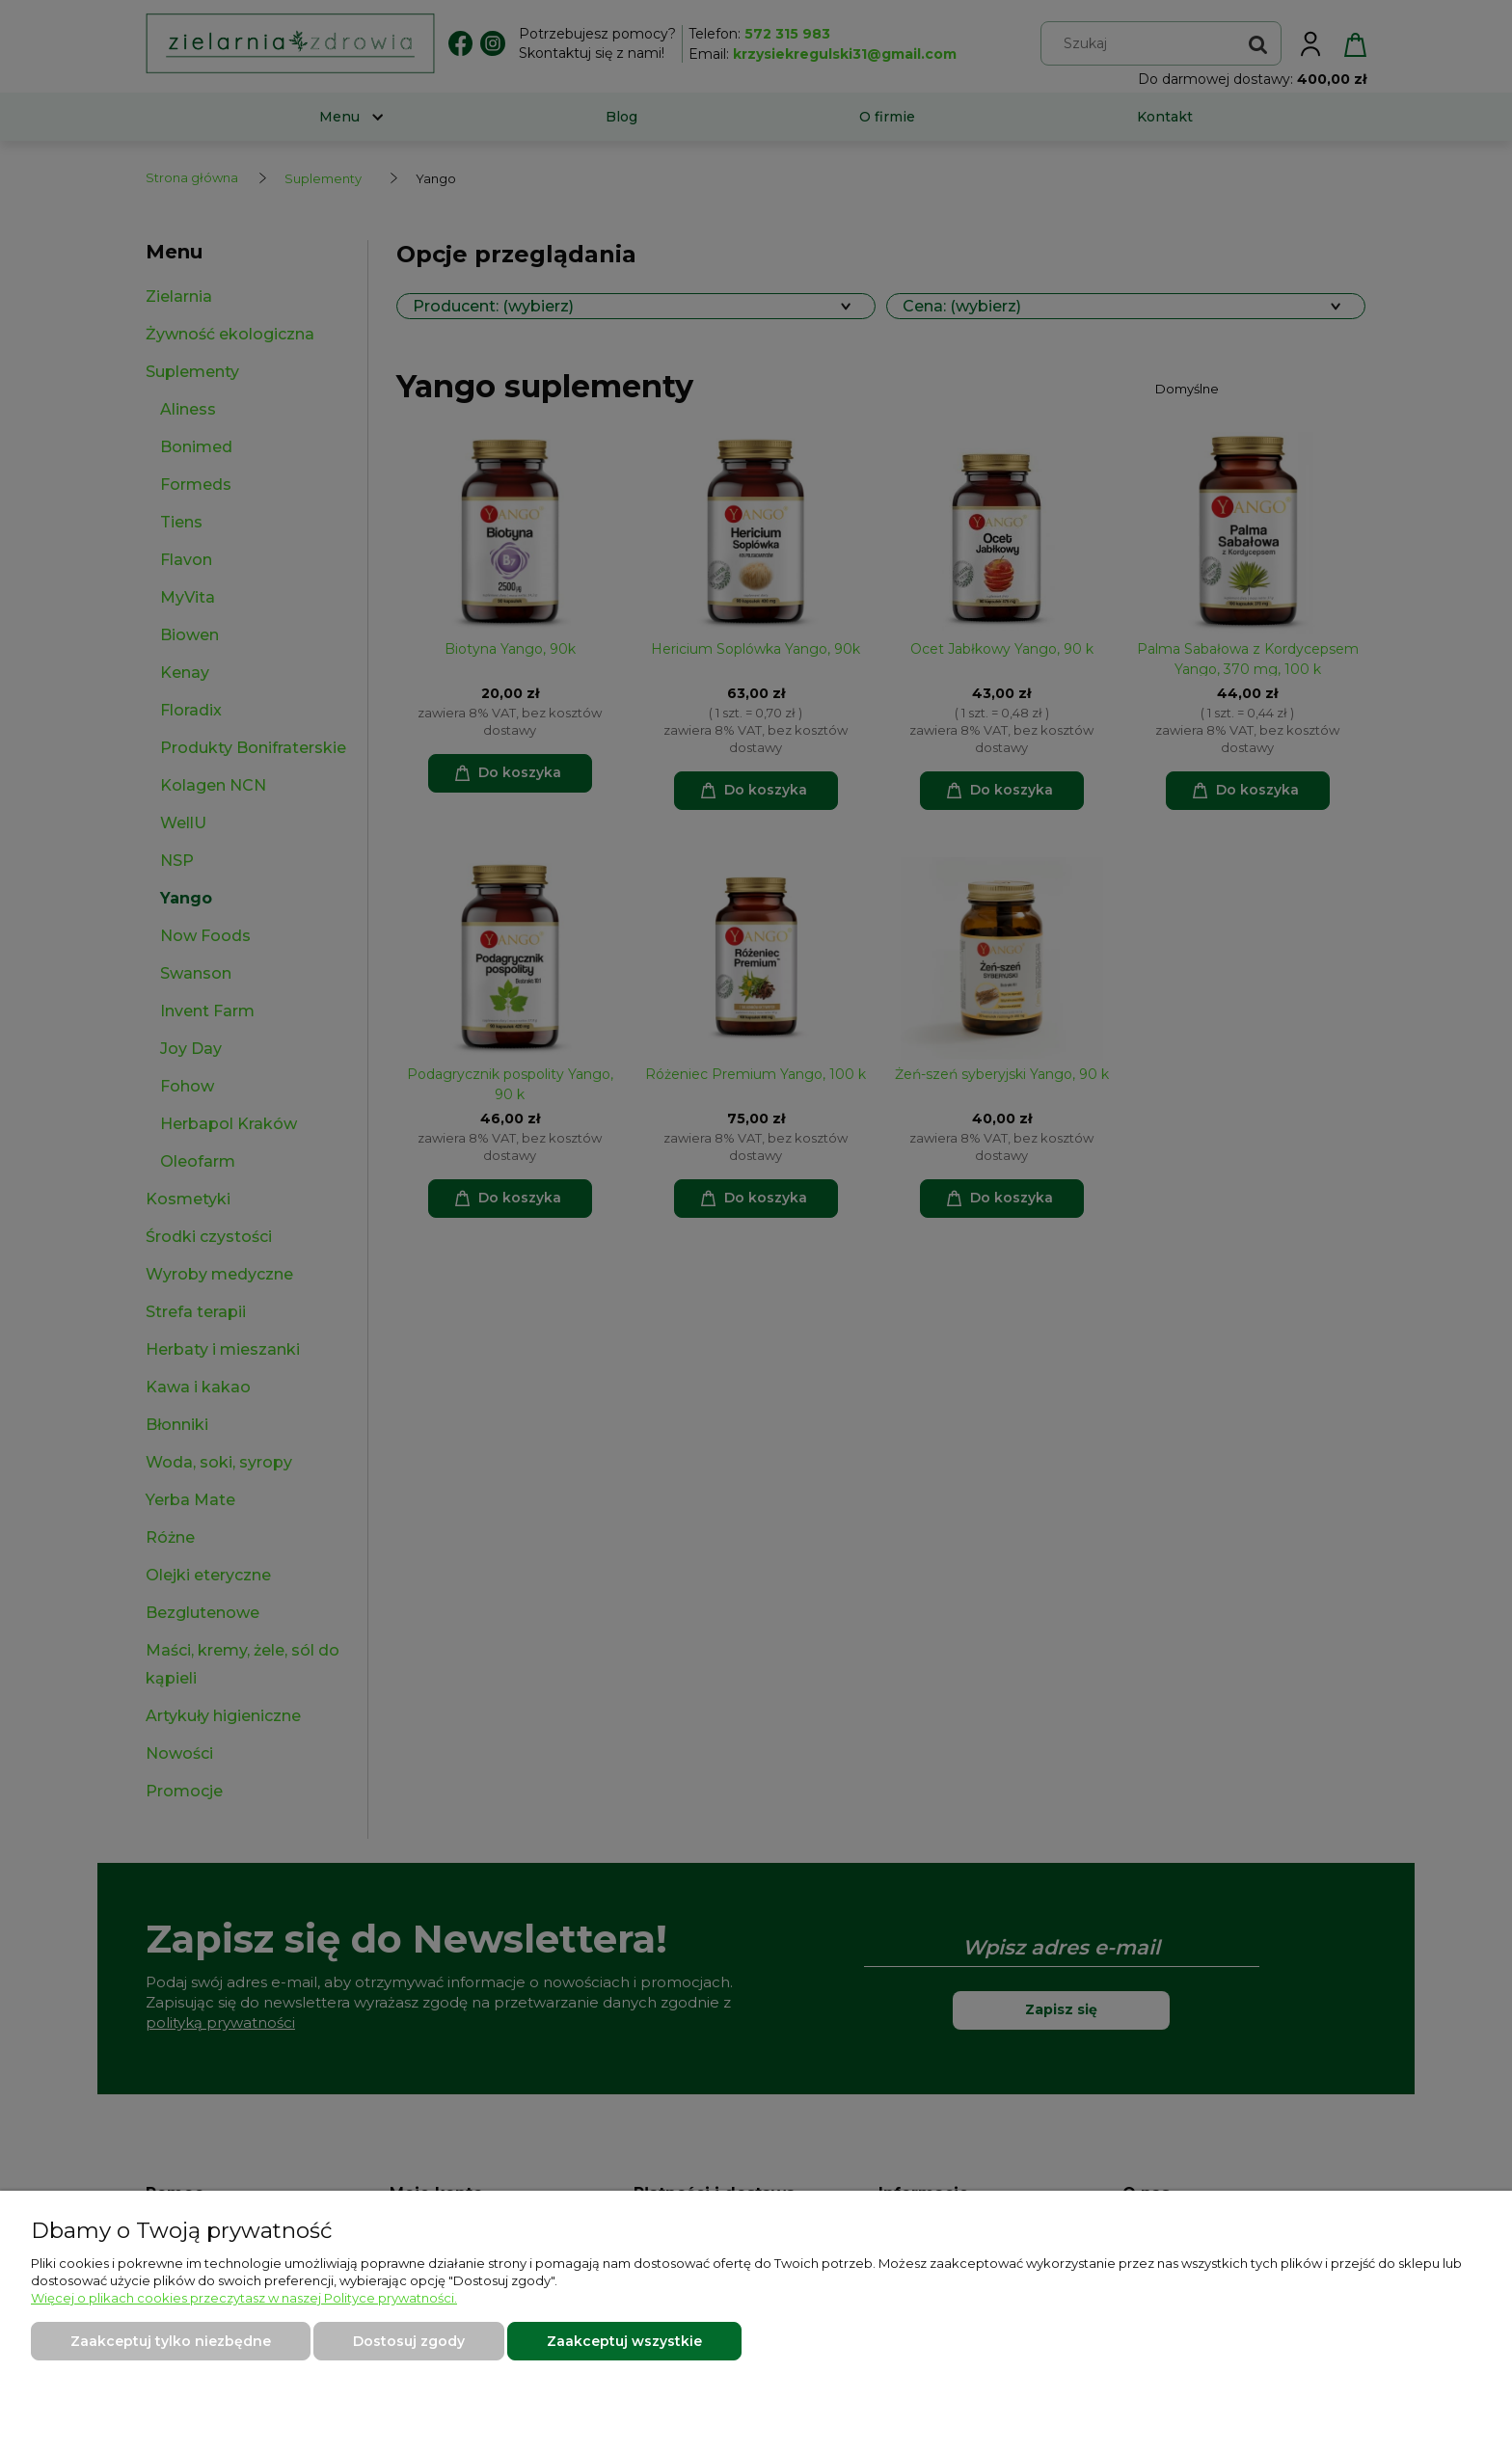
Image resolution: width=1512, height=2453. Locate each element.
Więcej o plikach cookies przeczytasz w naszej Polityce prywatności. (244, 2297)
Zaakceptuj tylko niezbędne (170, 2341)
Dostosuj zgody (409, 2341)
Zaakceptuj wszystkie (624, 2341)
